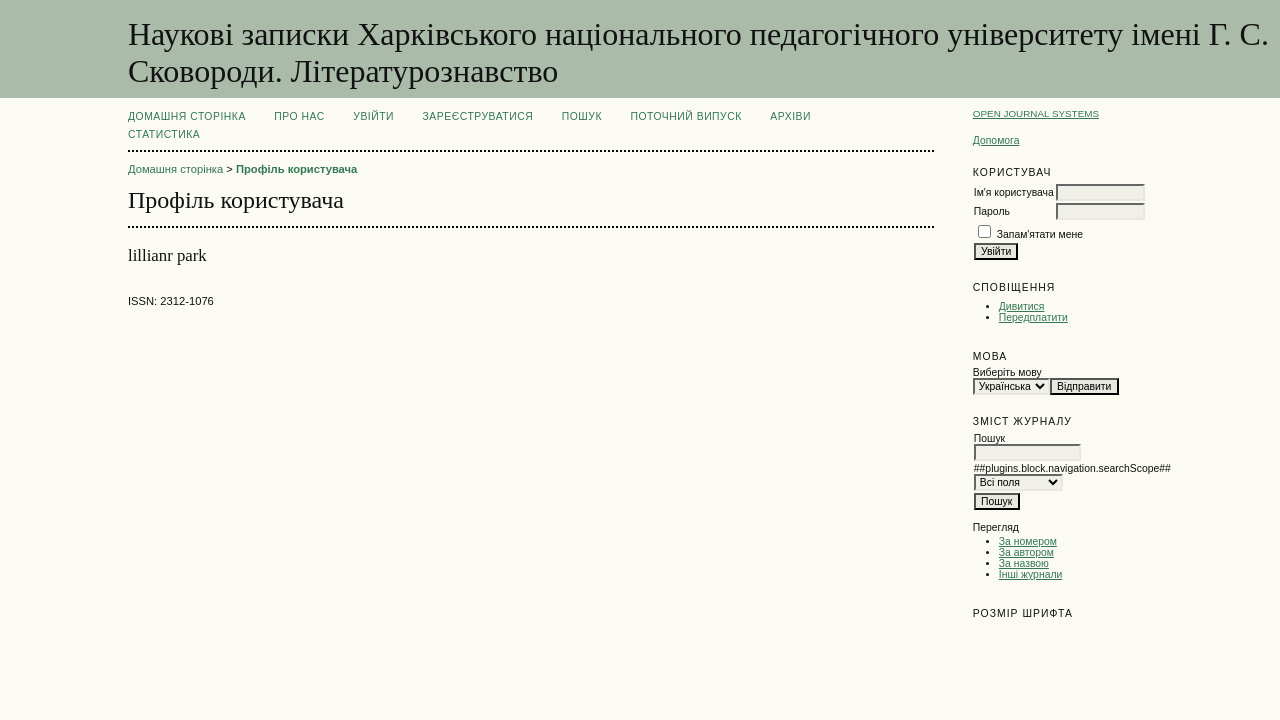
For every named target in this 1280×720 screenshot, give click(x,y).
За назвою (1024, 563)
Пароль (992, 211)
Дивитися (1022, 306)
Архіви (790, 116)
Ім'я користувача (1014, 192)
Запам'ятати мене (1040, 234)
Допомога (996, 140)
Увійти (373, 116)
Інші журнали (1030, 574)
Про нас (299, 116)
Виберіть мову (1007, 372)
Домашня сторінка (187, 116)
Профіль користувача (296, 169)
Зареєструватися (478, 116)
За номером (1028, 541)
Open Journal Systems (1036, 113)
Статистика (164, 134)
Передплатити (1033, 317)
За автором (1026, 552)
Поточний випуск (685, 116)
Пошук (582, 116)
